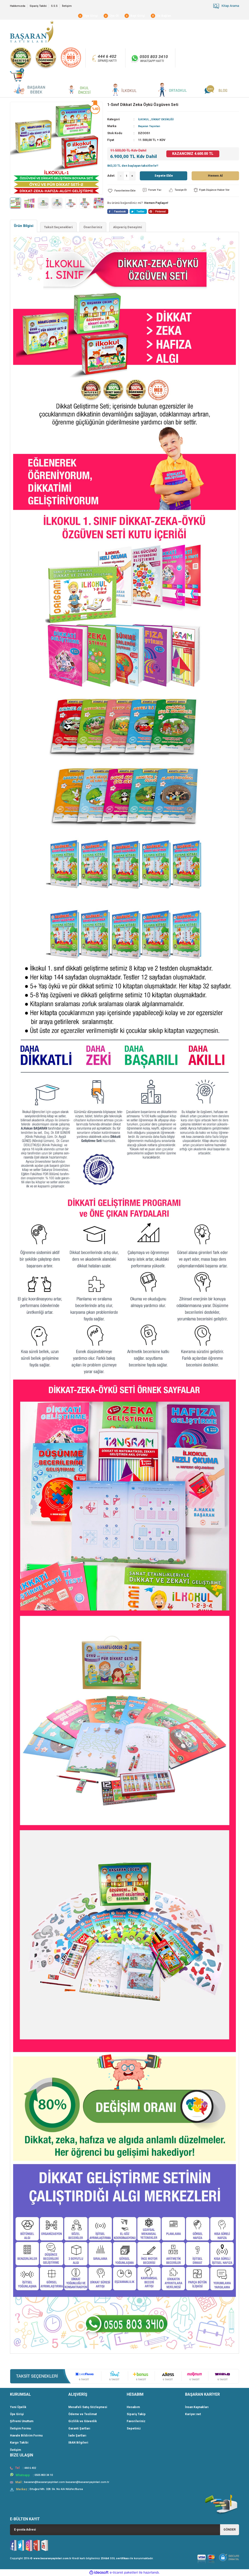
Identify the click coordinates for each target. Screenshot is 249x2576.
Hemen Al (215, 176)
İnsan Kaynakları (197, 2407)
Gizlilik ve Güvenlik (82, 2421)
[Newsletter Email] (124, 2529)
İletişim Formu (20, 2428)
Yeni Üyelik (18, 2407)
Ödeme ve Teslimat (82, 2414)
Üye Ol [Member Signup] (114, 15)
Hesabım (133, 2407)
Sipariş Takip (136, 2414)
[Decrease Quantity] (121, 176)
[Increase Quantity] (132, 176)
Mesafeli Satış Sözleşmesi (87, 2407)
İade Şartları (77, 2435)
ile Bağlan (164, 15)
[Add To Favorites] (122, 191)
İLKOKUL (144, 119)
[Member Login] (80, 16)
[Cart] (17, 76)
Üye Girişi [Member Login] (91, 15)
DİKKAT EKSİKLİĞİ (165, 119)
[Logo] (32, 31)
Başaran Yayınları (150, 126)
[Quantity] (126, 176)
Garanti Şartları (79, 2428)
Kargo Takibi (19, 2442)
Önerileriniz (92, 227)
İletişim (15, 2450)
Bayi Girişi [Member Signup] (137, 15)
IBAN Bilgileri (78, 2442)
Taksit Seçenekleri (58, 227)
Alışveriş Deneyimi (127, 227)
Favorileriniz (136, 2421)
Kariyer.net (193, 2414)
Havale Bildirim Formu (26, 2435)
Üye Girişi (17, 2414)
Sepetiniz (134, 2428)
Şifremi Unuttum (21, 2421)
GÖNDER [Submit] (229, 2529)
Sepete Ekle (163, 176)
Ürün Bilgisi (23, 226)
